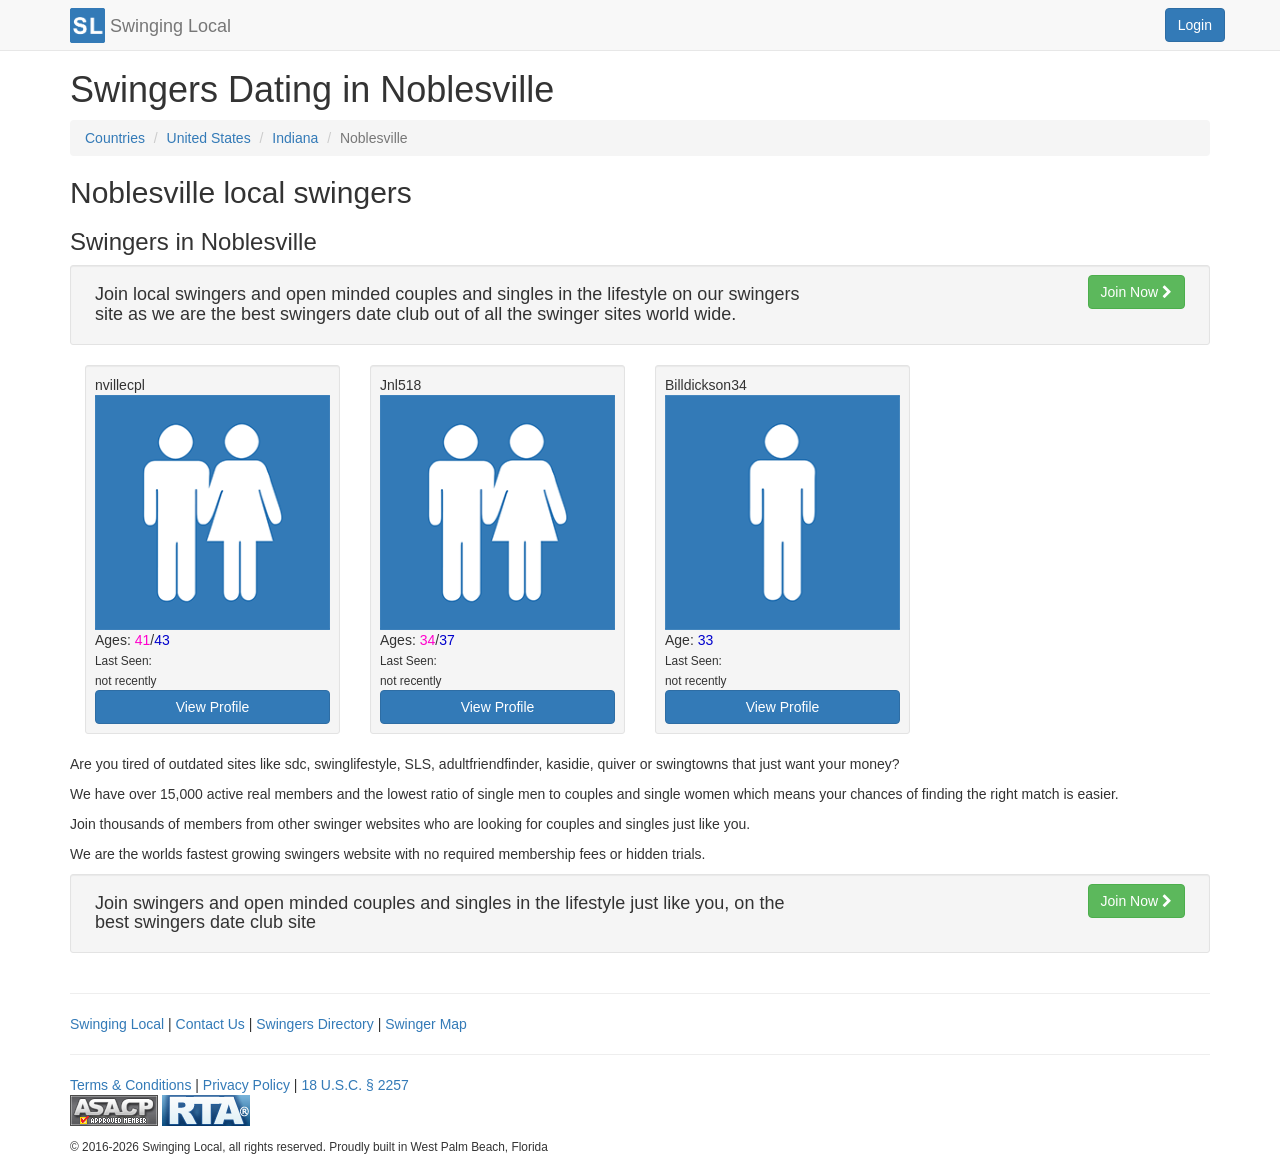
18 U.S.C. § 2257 (354, 1085)
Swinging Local (117, 1024)
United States (209, 138)
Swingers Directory (314, 1024)
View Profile (213, 707)
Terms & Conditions (130, 1085)
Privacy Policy (246, 1085)
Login (1195, 25)
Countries (115, 138)
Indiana (295, 138)
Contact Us (210, 1024)
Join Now (1136, 292)
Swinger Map (426, 1024)
